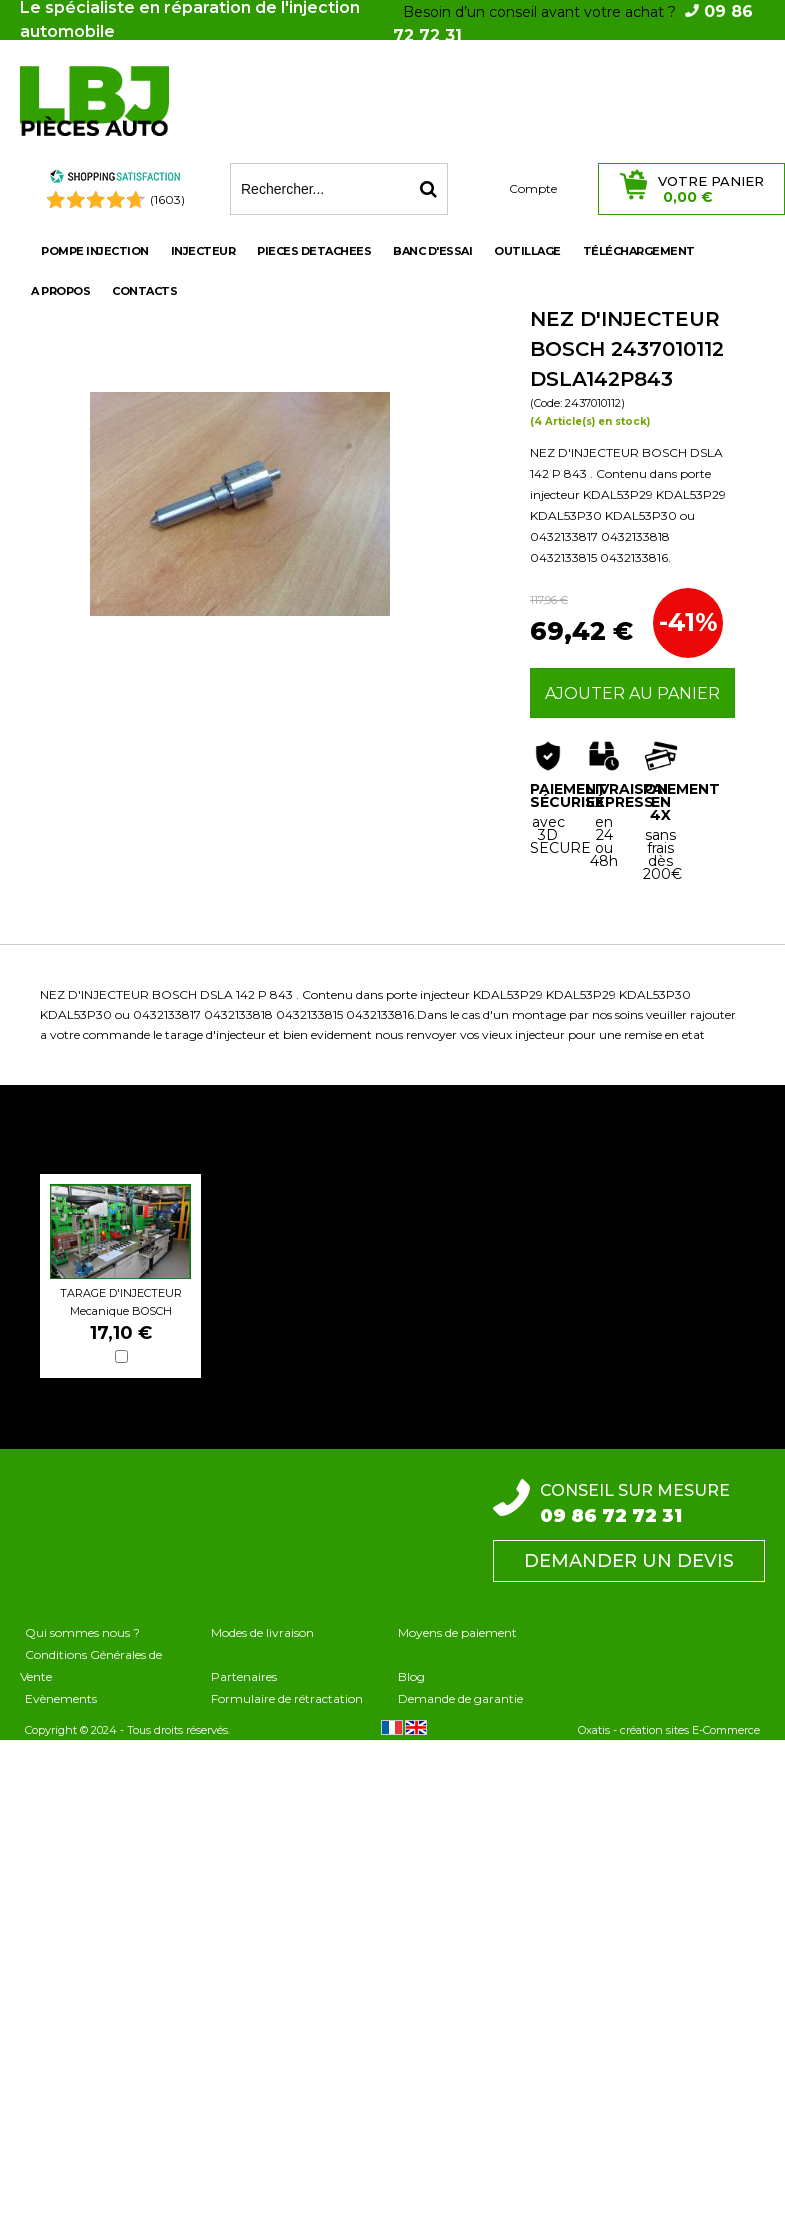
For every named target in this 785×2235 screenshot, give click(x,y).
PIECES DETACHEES (314, 251)
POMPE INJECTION (95, 251)
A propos (60, 291)
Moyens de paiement (457, 1632)
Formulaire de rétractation (287, 1698)
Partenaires (244, 1676)
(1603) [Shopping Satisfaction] (167, 199)
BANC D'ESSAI (432, 251)
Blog (411, 1676)
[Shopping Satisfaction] (115, 179)
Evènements (61, 1698)
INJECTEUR (203, 251)
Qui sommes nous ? (82, 1632)
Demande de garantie (460, 1698)
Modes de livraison (262, 1632)
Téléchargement (639, 251)
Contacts (144, 291)
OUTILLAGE (527, 251)
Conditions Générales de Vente (91, 1665)
